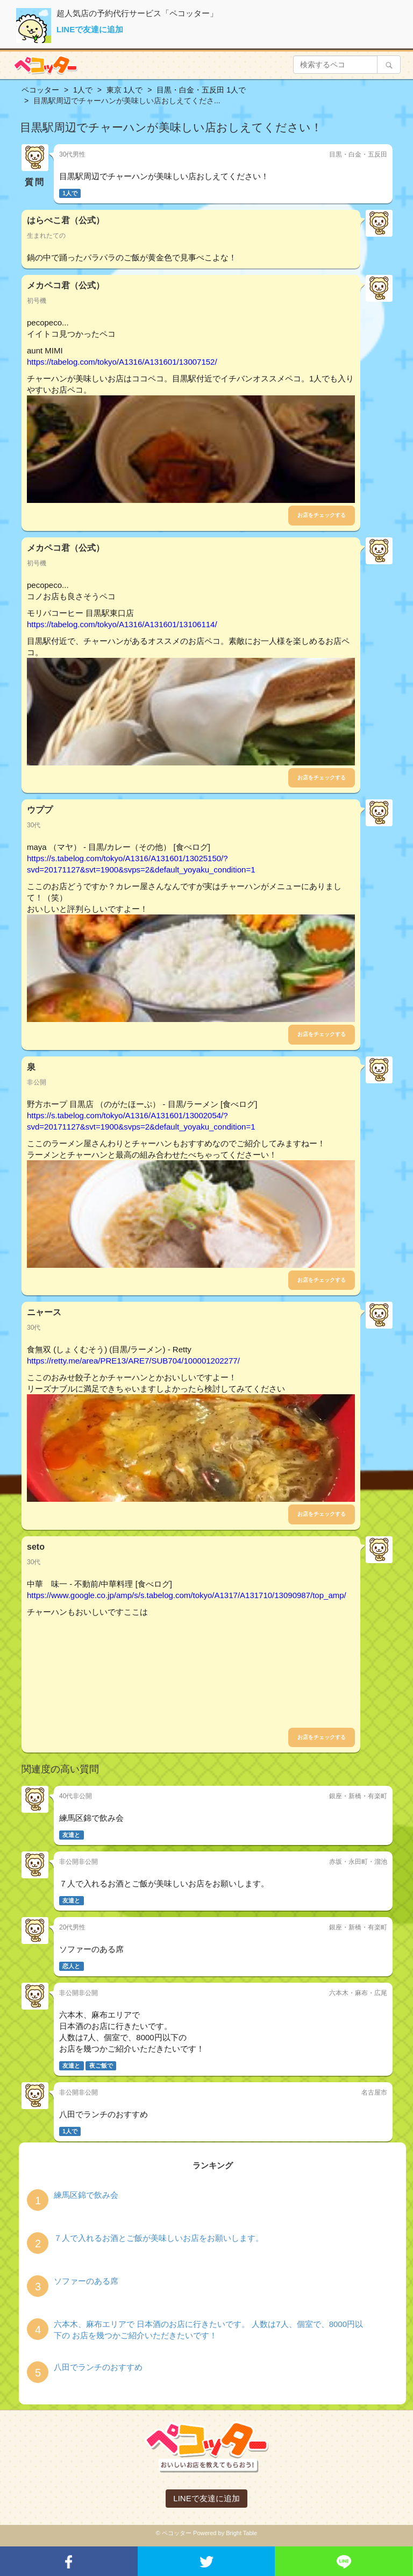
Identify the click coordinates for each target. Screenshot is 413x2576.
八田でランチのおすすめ (98, 2367)
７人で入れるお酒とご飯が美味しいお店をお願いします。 (159, 2238)
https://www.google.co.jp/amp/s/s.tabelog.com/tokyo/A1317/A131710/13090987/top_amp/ (186, 1595)
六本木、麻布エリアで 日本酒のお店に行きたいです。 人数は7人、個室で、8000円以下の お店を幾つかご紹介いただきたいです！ (208, 2329)
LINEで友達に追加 (89, 29)
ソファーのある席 (86, 2281)
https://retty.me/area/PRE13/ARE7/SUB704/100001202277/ (133, 1360)
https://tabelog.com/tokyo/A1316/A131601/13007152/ (122, 361)
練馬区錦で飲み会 (86, 2194)
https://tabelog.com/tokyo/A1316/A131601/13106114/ (122, 624)
